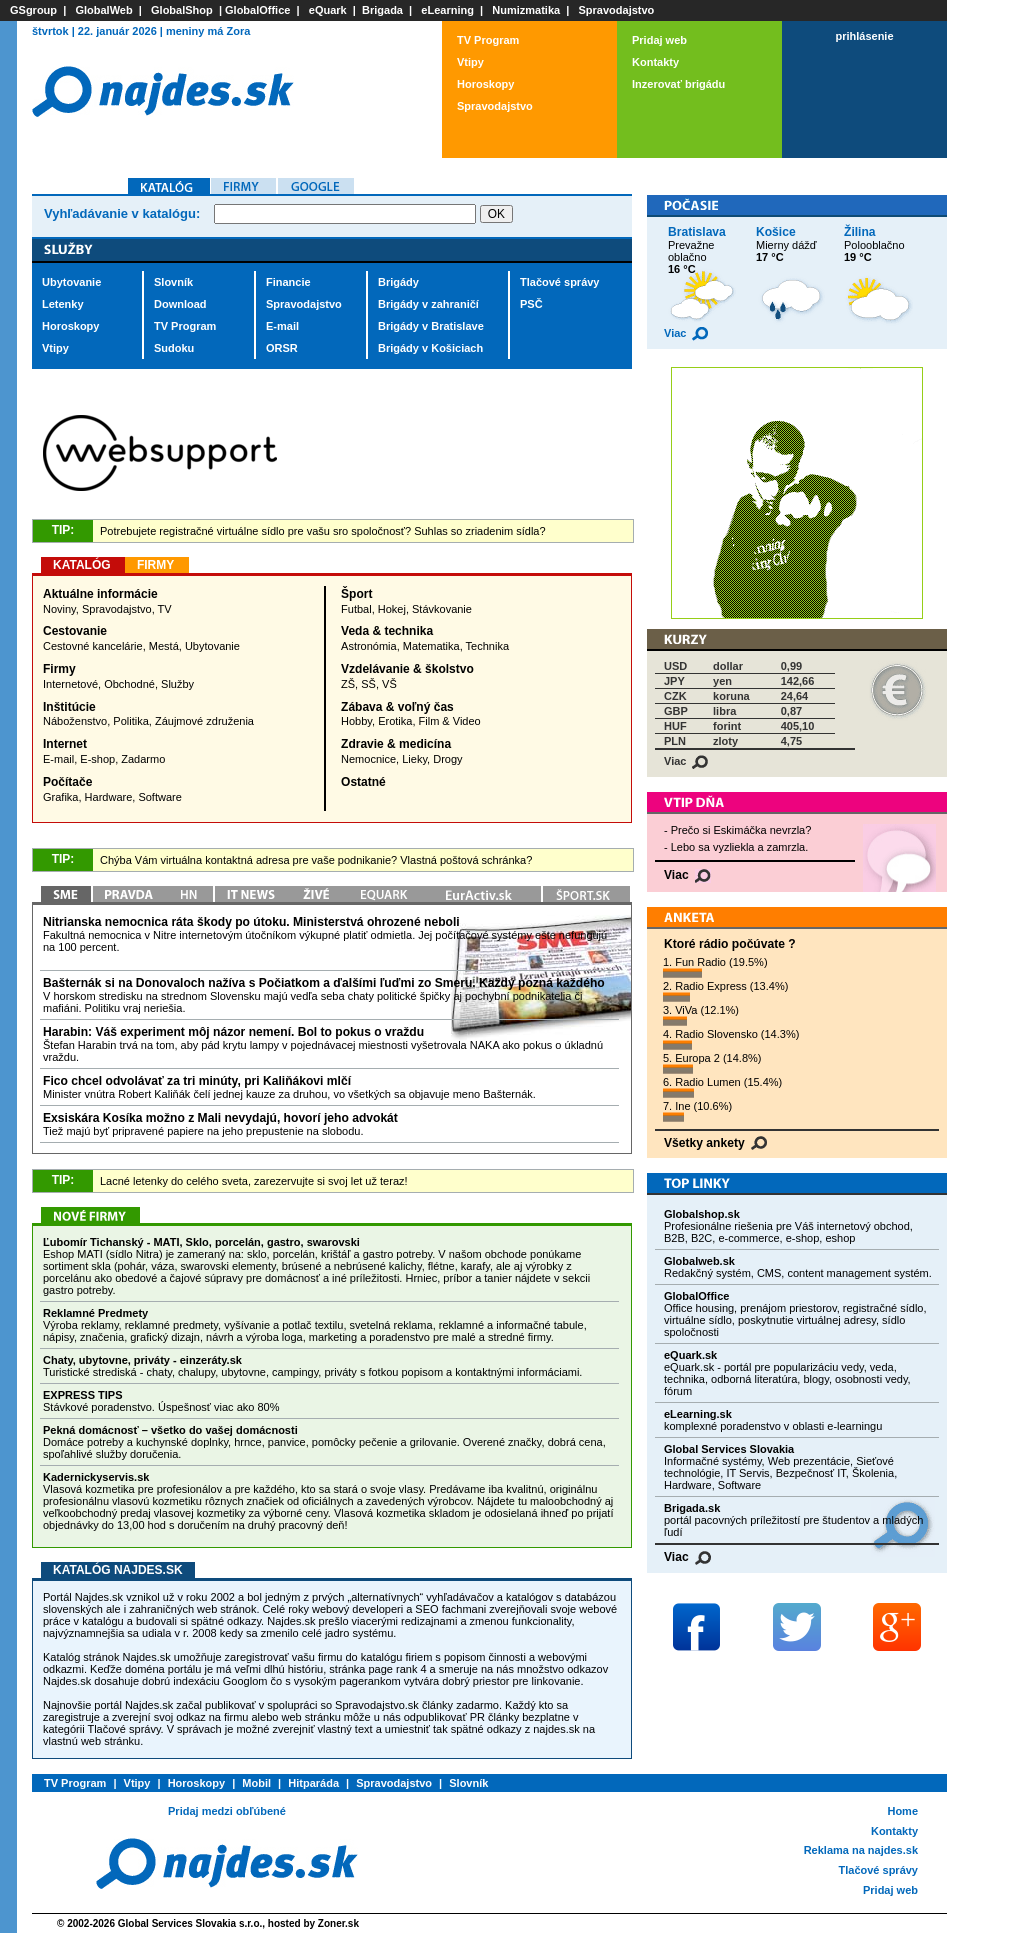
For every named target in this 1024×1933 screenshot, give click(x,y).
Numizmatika (526, 10)
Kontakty (655, 62)
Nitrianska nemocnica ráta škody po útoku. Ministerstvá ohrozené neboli (251, 922)
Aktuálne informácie (100, 594)
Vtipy (470, 62)
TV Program (488, 40)
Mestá (164, 646)
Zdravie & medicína (396, 744)
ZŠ (348, 684)
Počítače (67, 782)
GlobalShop (182, 10)
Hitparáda (313, 1783)
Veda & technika (387, 631)
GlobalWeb (103, 10)
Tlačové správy (560, 282)
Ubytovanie (71, 282)
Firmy (59, 669)
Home (902, 1811)
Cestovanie (75, 631)
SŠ (368, 684)
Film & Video (450, 721)
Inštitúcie (69, 707)
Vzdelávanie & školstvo (407, 669)
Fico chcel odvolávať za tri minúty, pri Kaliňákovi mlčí (197, 1081)
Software (159, 797)
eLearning (447, 10)
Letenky (63, 304)
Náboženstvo (75, 721)
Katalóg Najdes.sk (118, 1570)
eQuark (328, 10)
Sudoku (174, 348)
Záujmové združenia (204, 721)
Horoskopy (485, 84)
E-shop (97, 759)
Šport (356, 594)
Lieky (414, 759)
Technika (487, 646)
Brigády (398, 282)
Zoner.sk (338, 1923)
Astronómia (369, 646)
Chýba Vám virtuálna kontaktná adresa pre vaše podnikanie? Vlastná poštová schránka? (316, 860)
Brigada (382, 10)
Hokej (392, 609)
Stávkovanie (442, 609)
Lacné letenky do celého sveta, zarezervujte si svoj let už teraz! (254, 1181)
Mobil (256, 1783)
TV (165, 609)
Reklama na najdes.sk (861, 1850)
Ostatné (363, 782)
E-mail (282, 326)
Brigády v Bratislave (431, 326)
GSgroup (33, 10)
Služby (177, 684)
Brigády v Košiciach (430, 348)
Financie (288, 282)
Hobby (356, 721)
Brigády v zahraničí (428, 304)
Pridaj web (659, 40)
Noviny (59, 609)
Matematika (431, 646)
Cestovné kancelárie (93, 646)
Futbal (356, 609)
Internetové (70, 684)
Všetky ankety (715, 1143)
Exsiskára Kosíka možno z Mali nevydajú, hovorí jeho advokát (220, 1118)
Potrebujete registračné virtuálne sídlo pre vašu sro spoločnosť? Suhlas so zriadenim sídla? (323, 531)
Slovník (173, 282)
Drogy (447, 759)
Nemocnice (368, 759)
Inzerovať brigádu (678, 84)
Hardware (109, 797)
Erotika (395, 721)
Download (180, 304)
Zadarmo (143, 759)
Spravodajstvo (617, 10)
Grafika (60, 797)
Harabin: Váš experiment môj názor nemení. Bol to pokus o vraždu (233, 1032)
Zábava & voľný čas (397, 707)
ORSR (282, 348)
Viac (686, 333)
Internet (65, 744)
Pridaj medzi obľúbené (227, 1811)
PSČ (531, 304)
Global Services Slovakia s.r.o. (190, 1923)
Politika (130, 721)
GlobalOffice (257, 10)
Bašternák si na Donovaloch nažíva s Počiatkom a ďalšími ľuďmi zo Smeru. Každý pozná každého (324, 983)
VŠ (389, 684)
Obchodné (129, 684)
